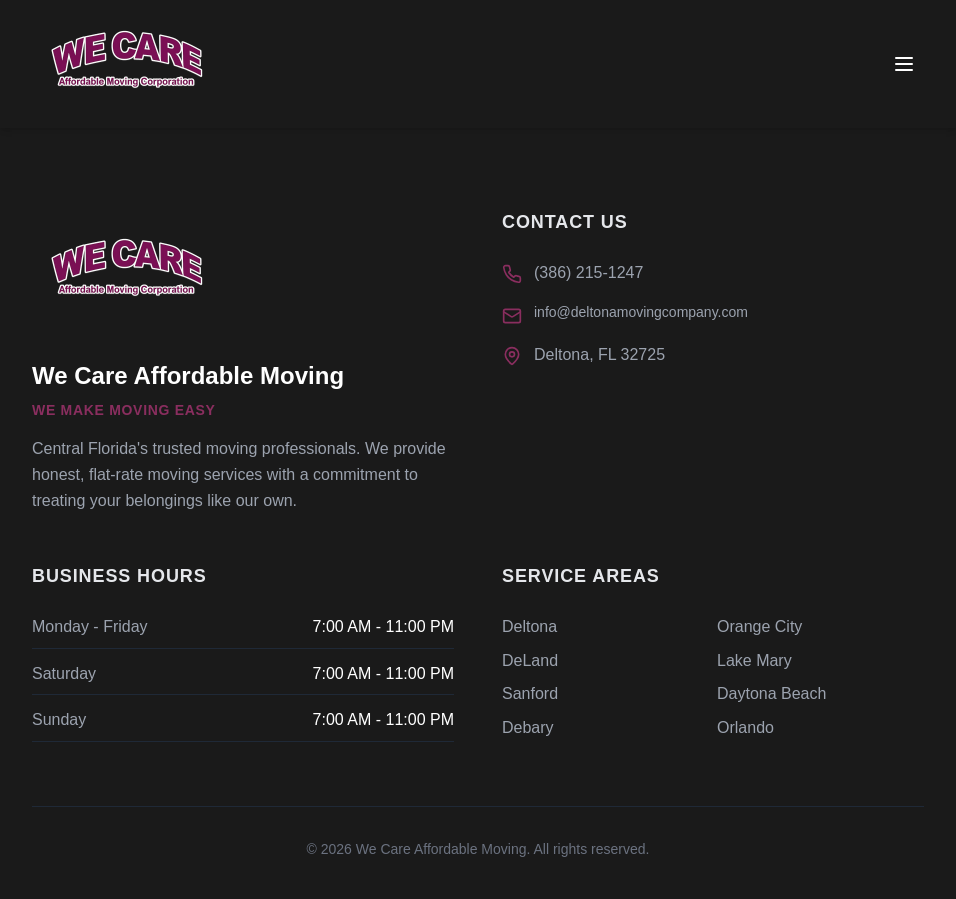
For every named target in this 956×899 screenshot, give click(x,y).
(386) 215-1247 (588, 272)
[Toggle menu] (904, 64)
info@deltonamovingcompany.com (641, 312)
